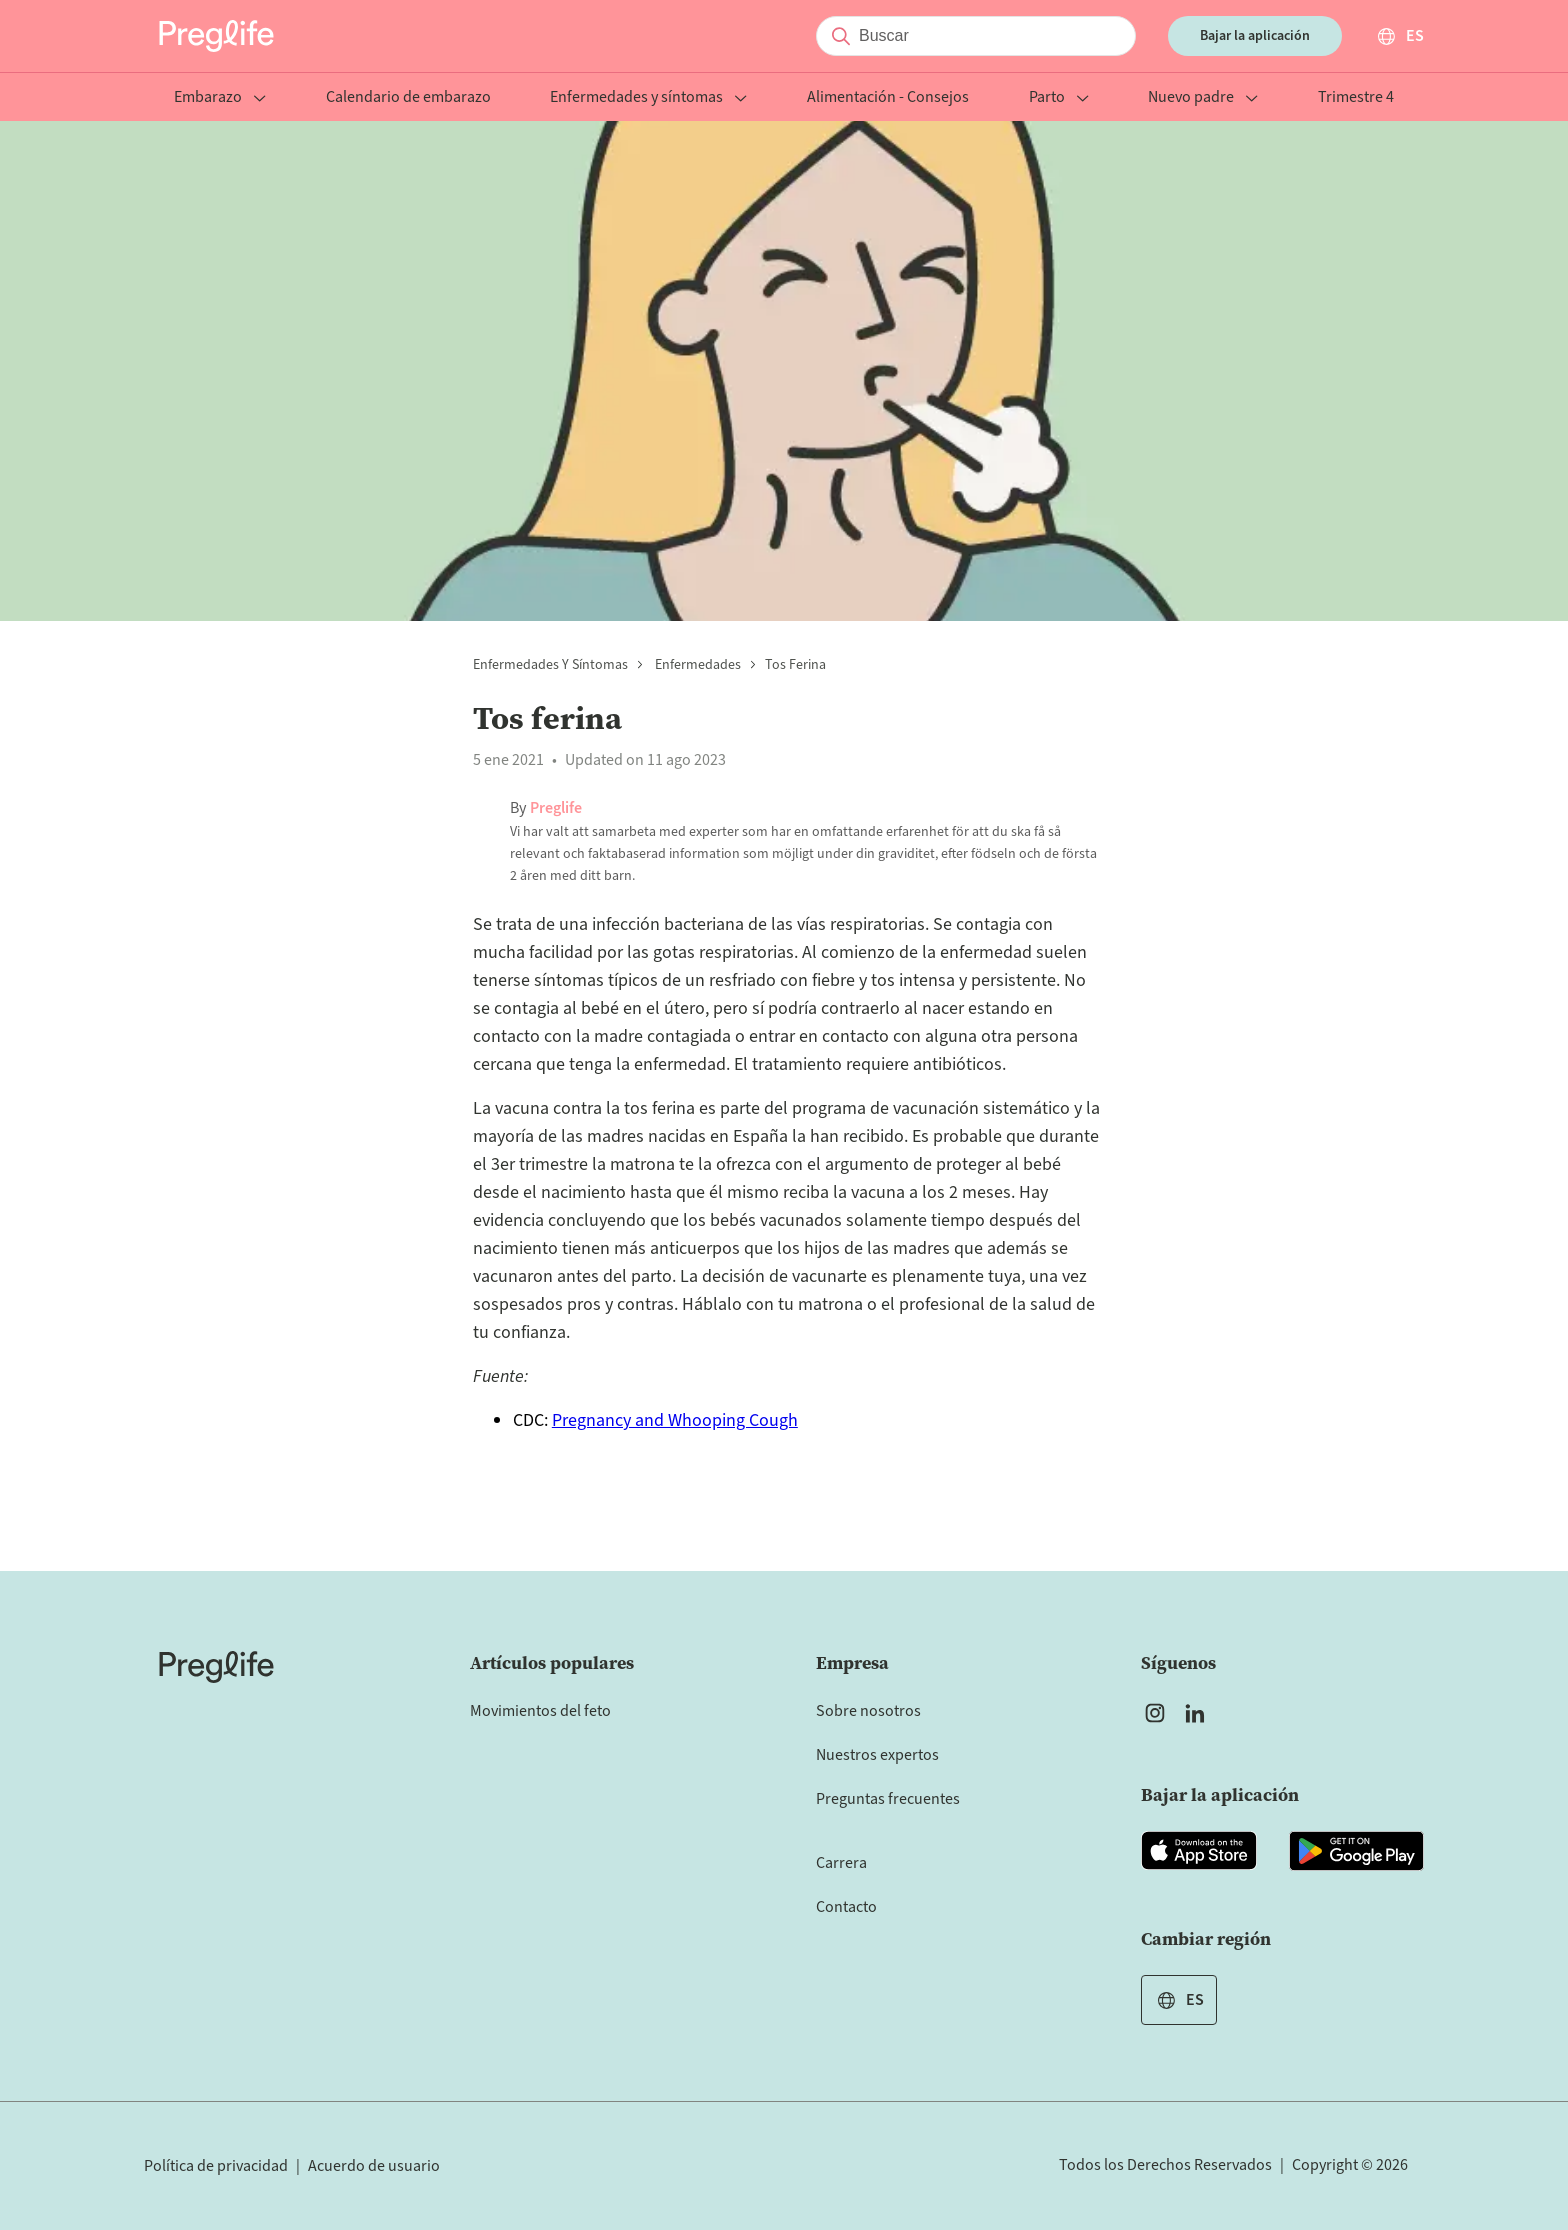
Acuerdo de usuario (374, 2166)
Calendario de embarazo (408, 98)
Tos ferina (795, 665)
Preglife (556, 808)
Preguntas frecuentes (888, 1799)
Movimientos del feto (540, 1711)
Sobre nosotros (868, 1711)
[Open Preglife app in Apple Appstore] (1199, 1851)
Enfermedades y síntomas (648, 98)
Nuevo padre (1203, 98)
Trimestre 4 (1356, 98)
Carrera (841, 1863)
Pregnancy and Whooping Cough (675, 1420)
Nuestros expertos (877, 1755)
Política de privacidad (216, 2166)
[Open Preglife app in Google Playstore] (1356, 1851)
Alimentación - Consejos (888, 98)
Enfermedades (696, 665)
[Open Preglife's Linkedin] (1199, 1713)
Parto (1059, 98)
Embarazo (220, 98)
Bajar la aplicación (1255, 36)
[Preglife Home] (216, 36)
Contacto (846, 1907)
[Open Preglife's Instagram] (1155, 1713)
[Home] (216, 1667)
